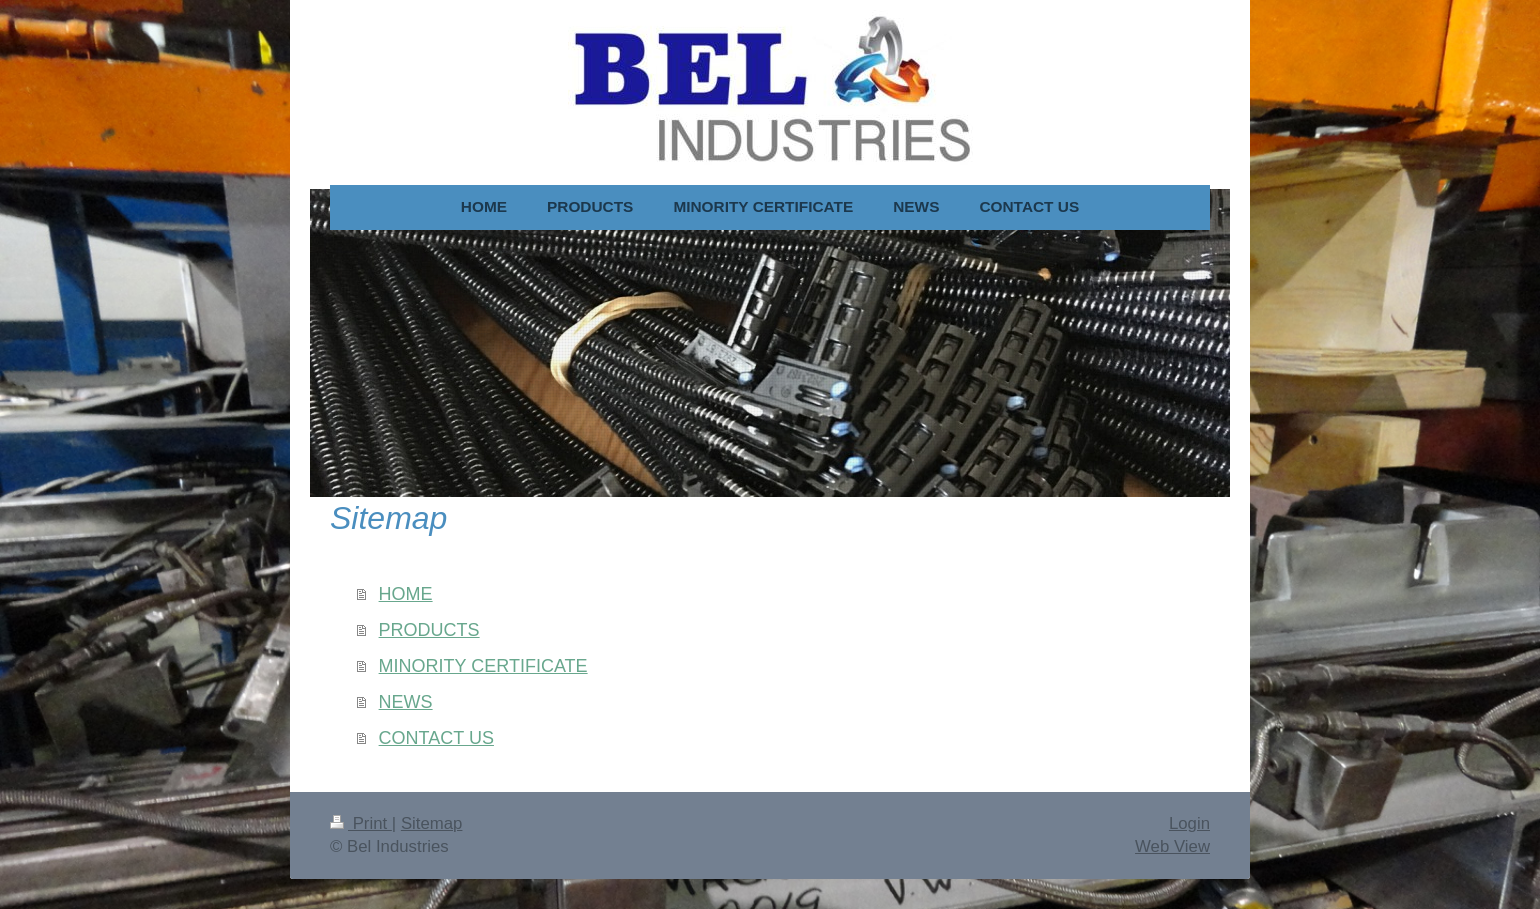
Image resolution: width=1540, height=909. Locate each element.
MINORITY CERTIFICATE (483, 666)
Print (361, 823)
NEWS (406, 702)
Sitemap (432, 823)
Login (1189, 823)
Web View (1172, 846)
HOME (406, 594)
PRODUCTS (429, 630)
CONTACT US (436, 738)
